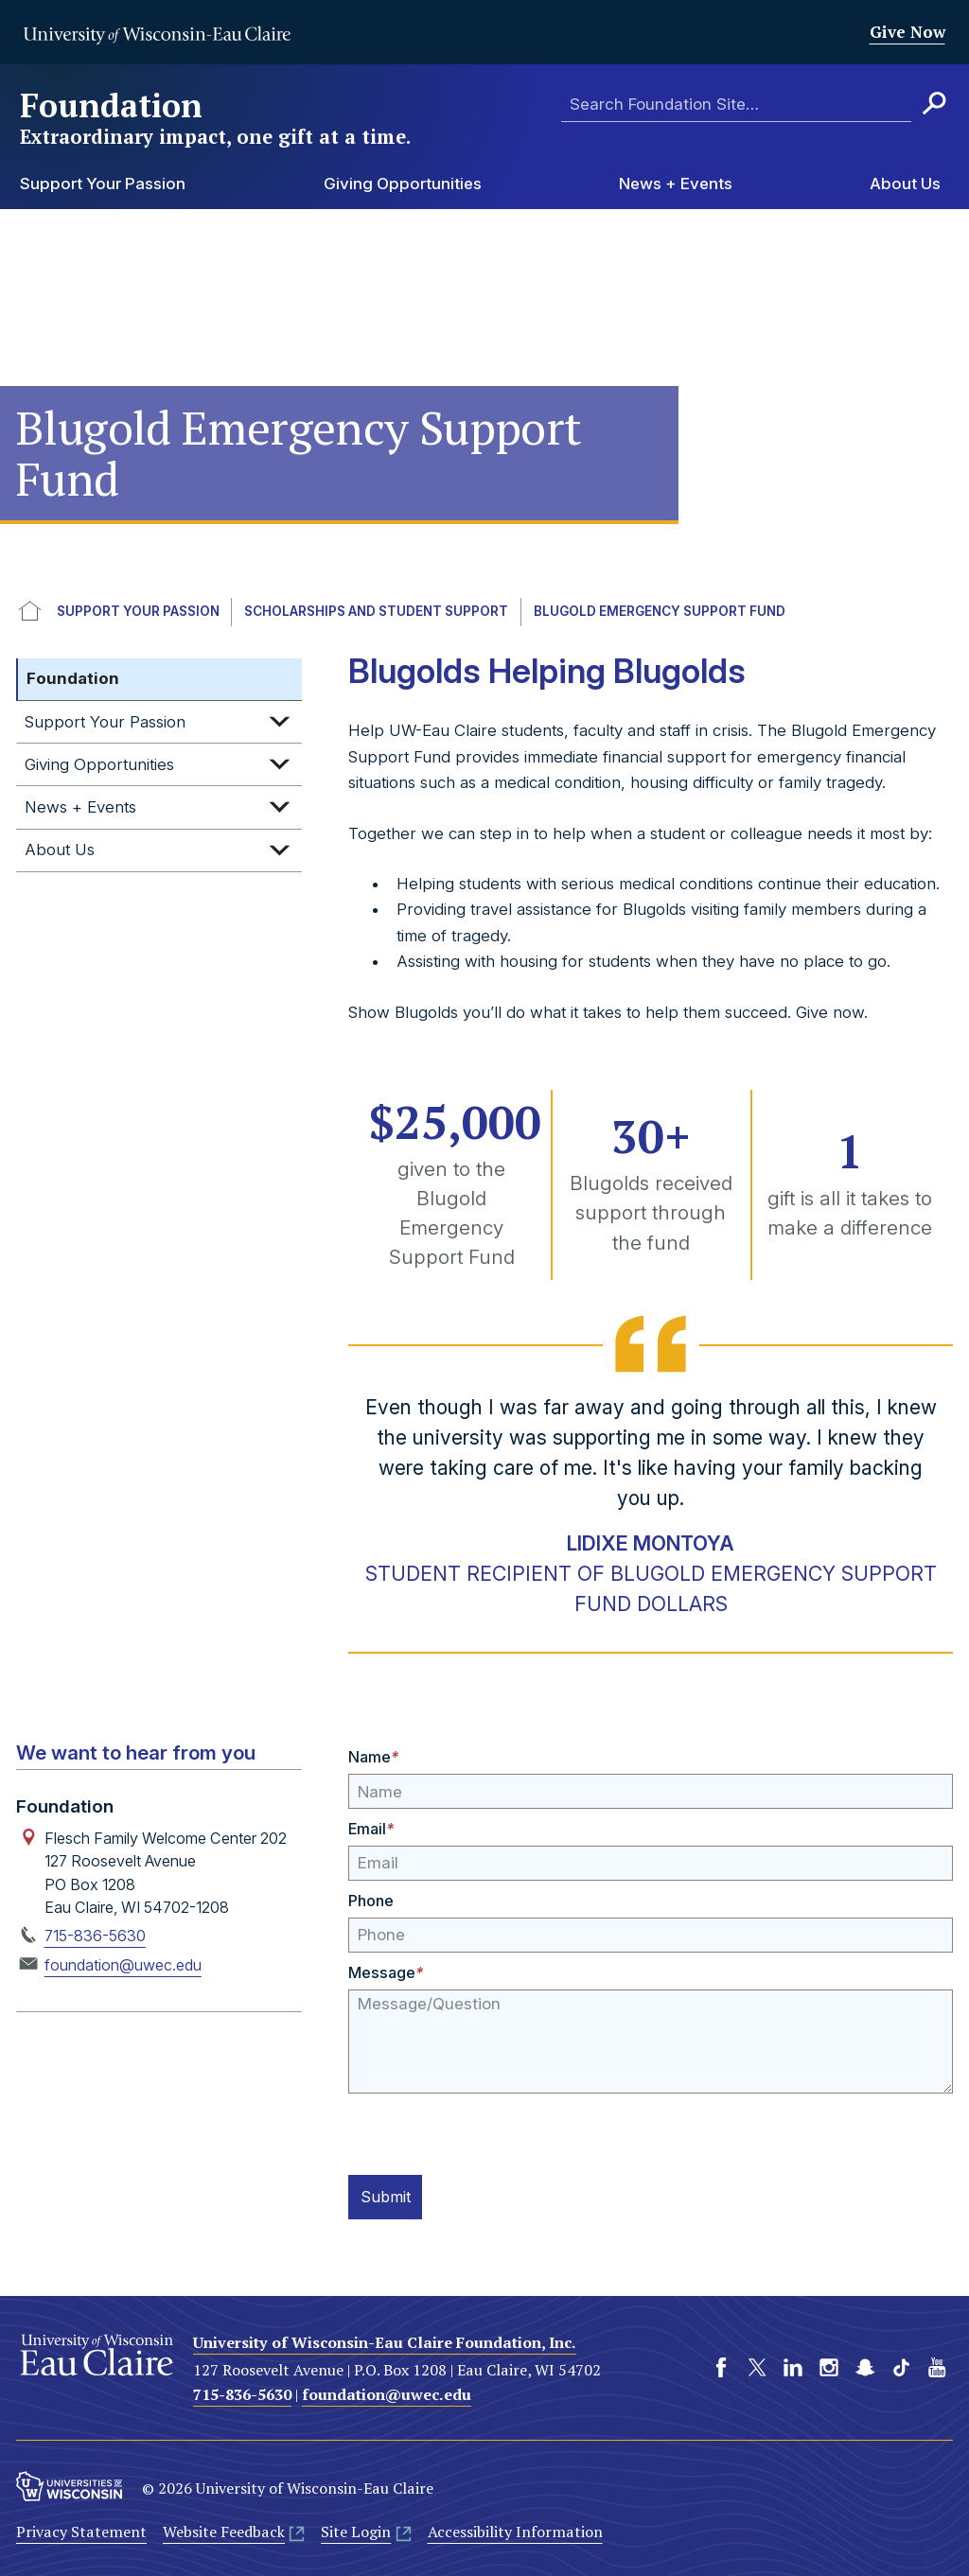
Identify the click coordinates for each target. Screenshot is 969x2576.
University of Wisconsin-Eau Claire (156, 35)
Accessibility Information (515, 2529)
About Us (905, 183)
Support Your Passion (102, 183)
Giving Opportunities (403, 183)
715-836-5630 (95, 1935)
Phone (371, 1900)
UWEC (30, 612)
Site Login (356, 2529)
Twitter (757, 2365)
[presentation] (492, 2130)
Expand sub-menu (279, 722)
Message (385, 1972)
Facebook (721, 2365)
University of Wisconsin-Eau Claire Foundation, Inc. (384, 2339)
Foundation (217, 118)
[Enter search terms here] (735, 104)
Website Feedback (224, 2529)
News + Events (675, 183)
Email (371, 1828)
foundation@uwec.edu (123, 1964)
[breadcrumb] (484, 612)
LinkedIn (793, 2365)
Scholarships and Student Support (376, 611)
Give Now (907, 32)
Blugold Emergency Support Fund (659, 611)
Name (373, 1756)
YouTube (937, 2365)
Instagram (829, 2365)
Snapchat (865, 2365)
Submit (388, 2195)
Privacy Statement (81, 2529)
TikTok (901, 2365)
